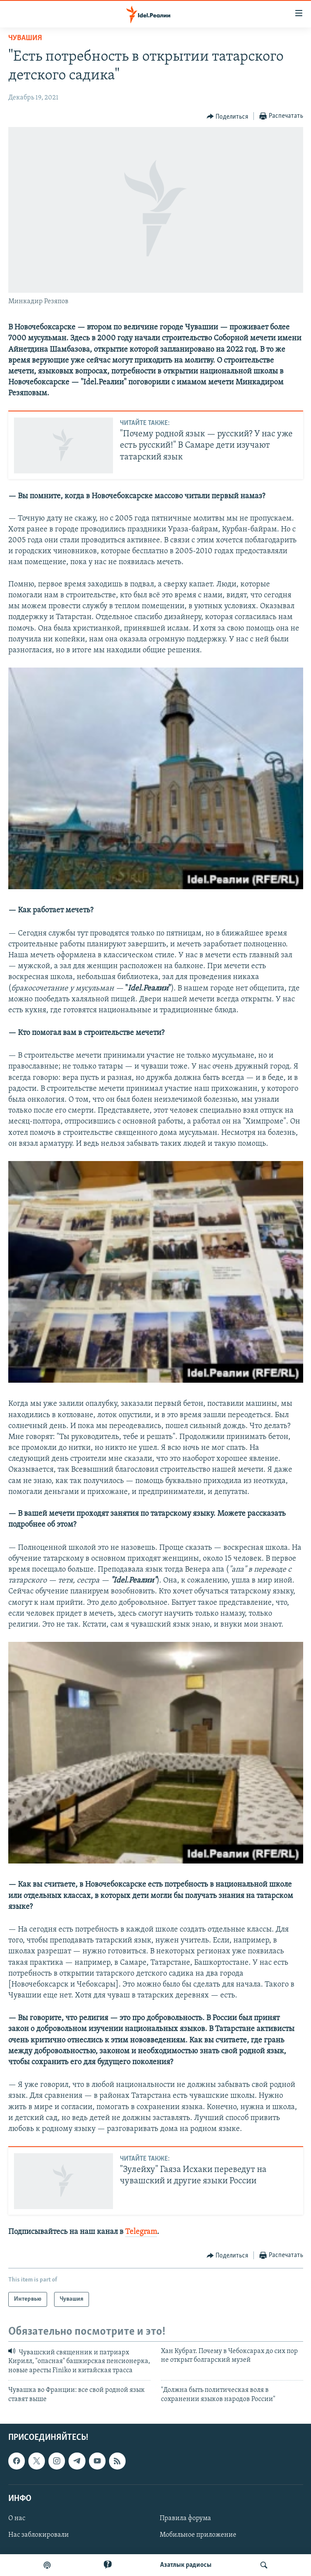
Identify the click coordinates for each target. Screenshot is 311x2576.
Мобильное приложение (198, 2534)
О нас (16, 2518)
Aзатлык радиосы (186, 2565)
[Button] (228, 116)
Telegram (141, 2232)
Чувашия (25, 38)
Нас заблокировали (38, 2534)
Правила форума (185, 2518)
